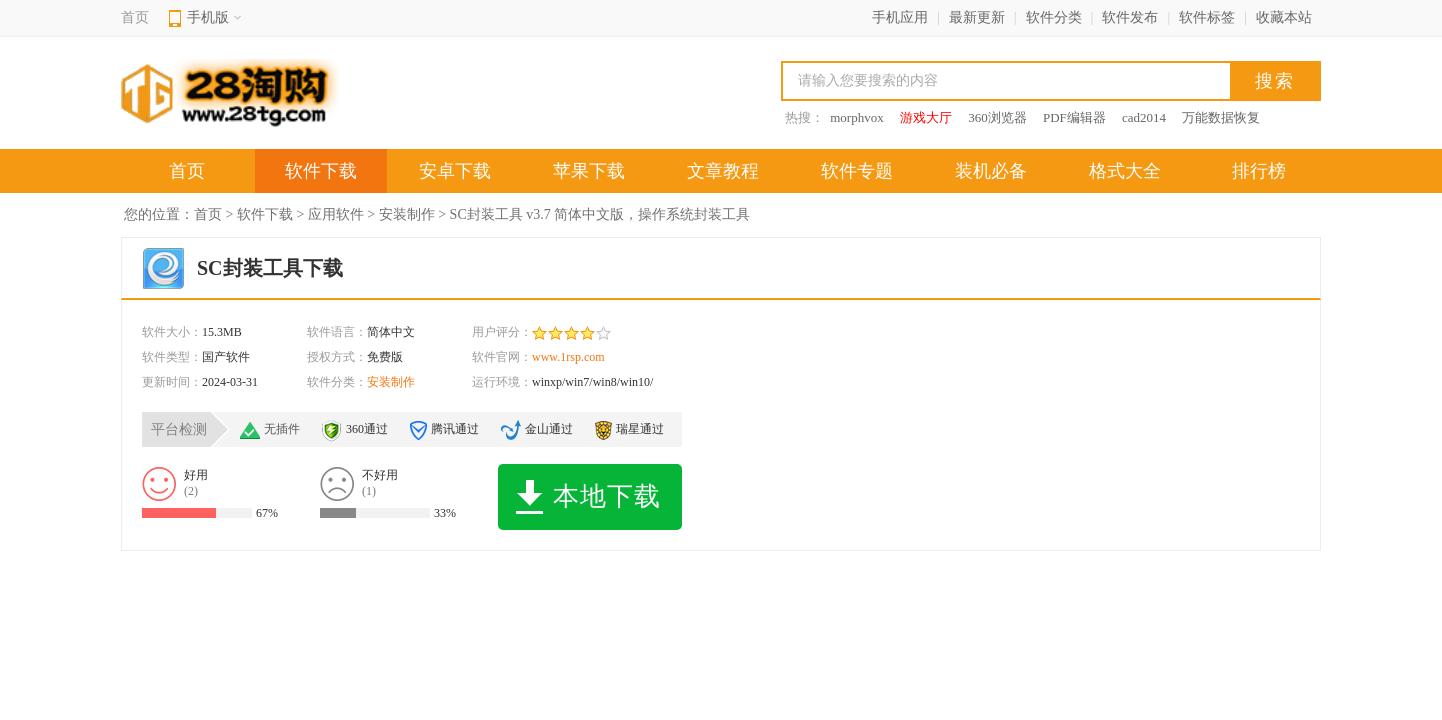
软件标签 (1207, 17)
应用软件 (336, 214)
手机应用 (900, 17)
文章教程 (723, 171)
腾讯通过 (455, 429)
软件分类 (1054, 17)
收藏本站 (1284, 17)
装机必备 (991, 171)
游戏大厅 (926, 117)
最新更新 (977, 17)
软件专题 (857, 171)
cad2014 (1144, 117)
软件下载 (321, 171)
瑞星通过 (640, 429)
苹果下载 (589, 171)
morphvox (856, 117)
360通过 (367, 429)
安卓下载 (455, 171)
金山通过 (549, 429)
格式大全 (1125, 171)
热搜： (804, 117)
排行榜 (1259, 171)
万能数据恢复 (1221, 117)
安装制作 (407, 214)
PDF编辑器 (1074, 117)
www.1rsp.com (568, 357)
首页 (135, 17)
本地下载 (588, 497)
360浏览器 (997, 117)
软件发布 (1130, 17)
